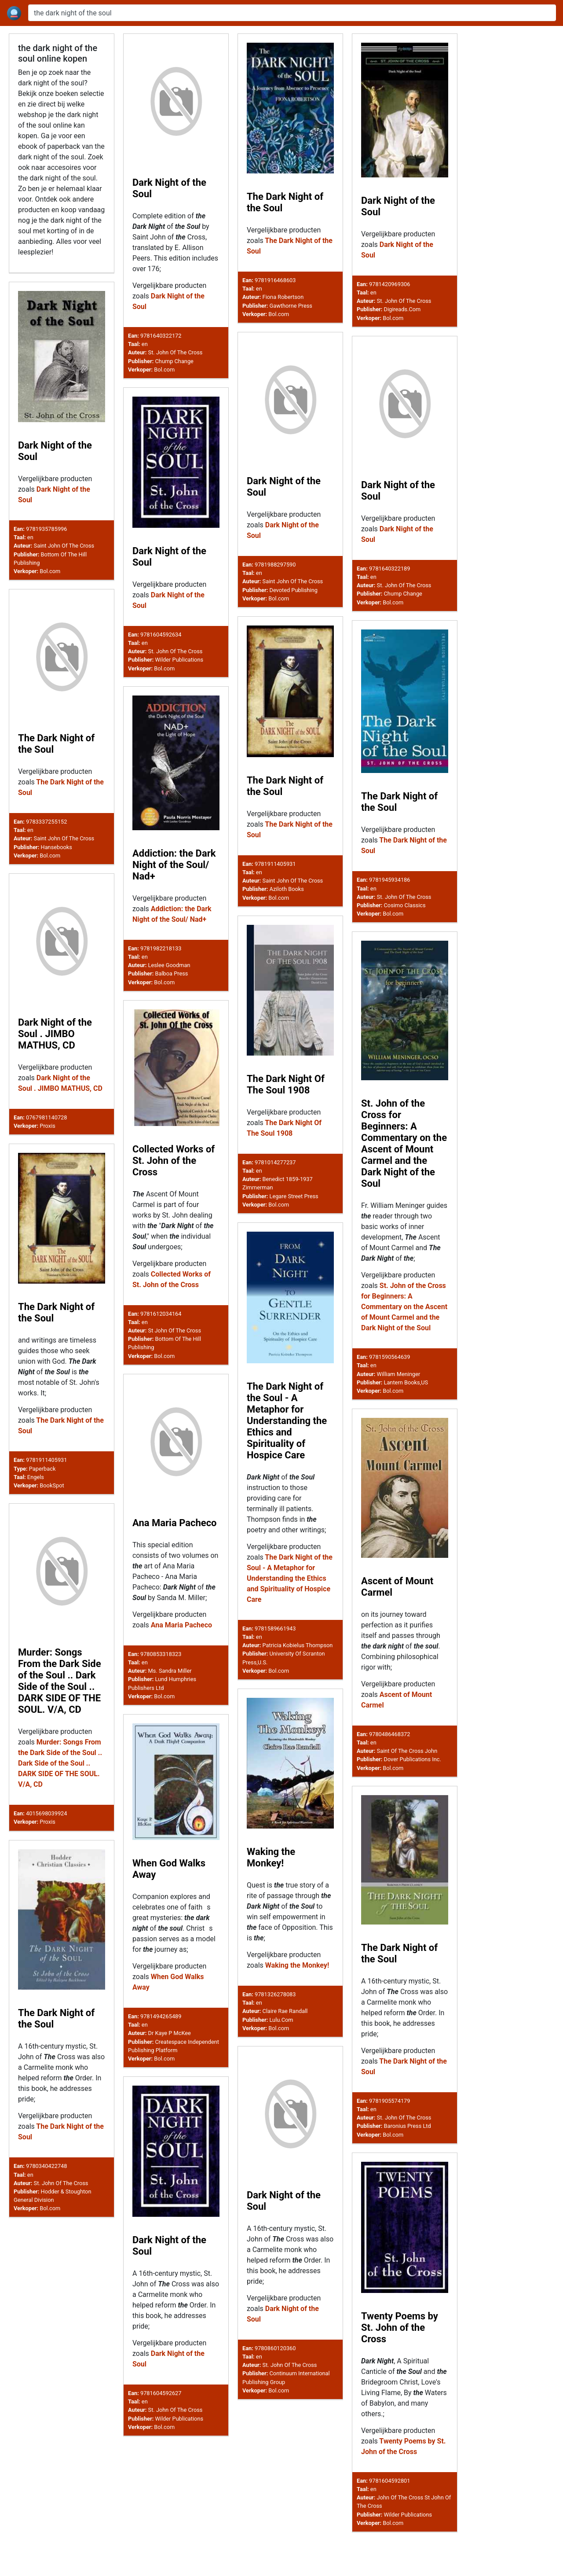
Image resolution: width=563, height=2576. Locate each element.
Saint (383, 1767)
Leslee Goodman (169, 965)
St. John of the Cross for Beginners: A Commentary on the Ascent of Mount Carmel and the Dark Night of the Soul (404, 1145)
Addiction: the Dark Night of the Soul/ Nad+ (174, 865)
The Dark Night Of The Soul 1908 (286, 1085)
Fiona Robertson (283, 297)
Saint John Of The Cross (64, 545)
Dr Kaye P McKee (169, 2069)
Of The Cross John (414, 1767)
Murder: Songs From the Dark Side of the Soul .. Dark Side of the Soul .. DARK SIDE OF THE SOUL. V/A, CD (59, 1703)
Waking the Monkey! (271, 1887)
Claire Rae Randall (285, 2040)
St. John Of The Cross (175, 352)
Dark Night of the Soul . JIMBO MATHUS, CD (55, 1034)
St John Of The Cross (174, 1334)
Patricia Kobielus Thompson (298, 1653)
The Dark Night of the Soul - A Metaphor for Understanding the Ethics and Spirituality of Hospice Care (287, 1428)
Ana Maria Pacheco (174, 1534)
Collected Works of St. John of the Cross (173, 1164)
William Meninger (398, 1376)
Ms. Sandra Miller (170, 1682)
